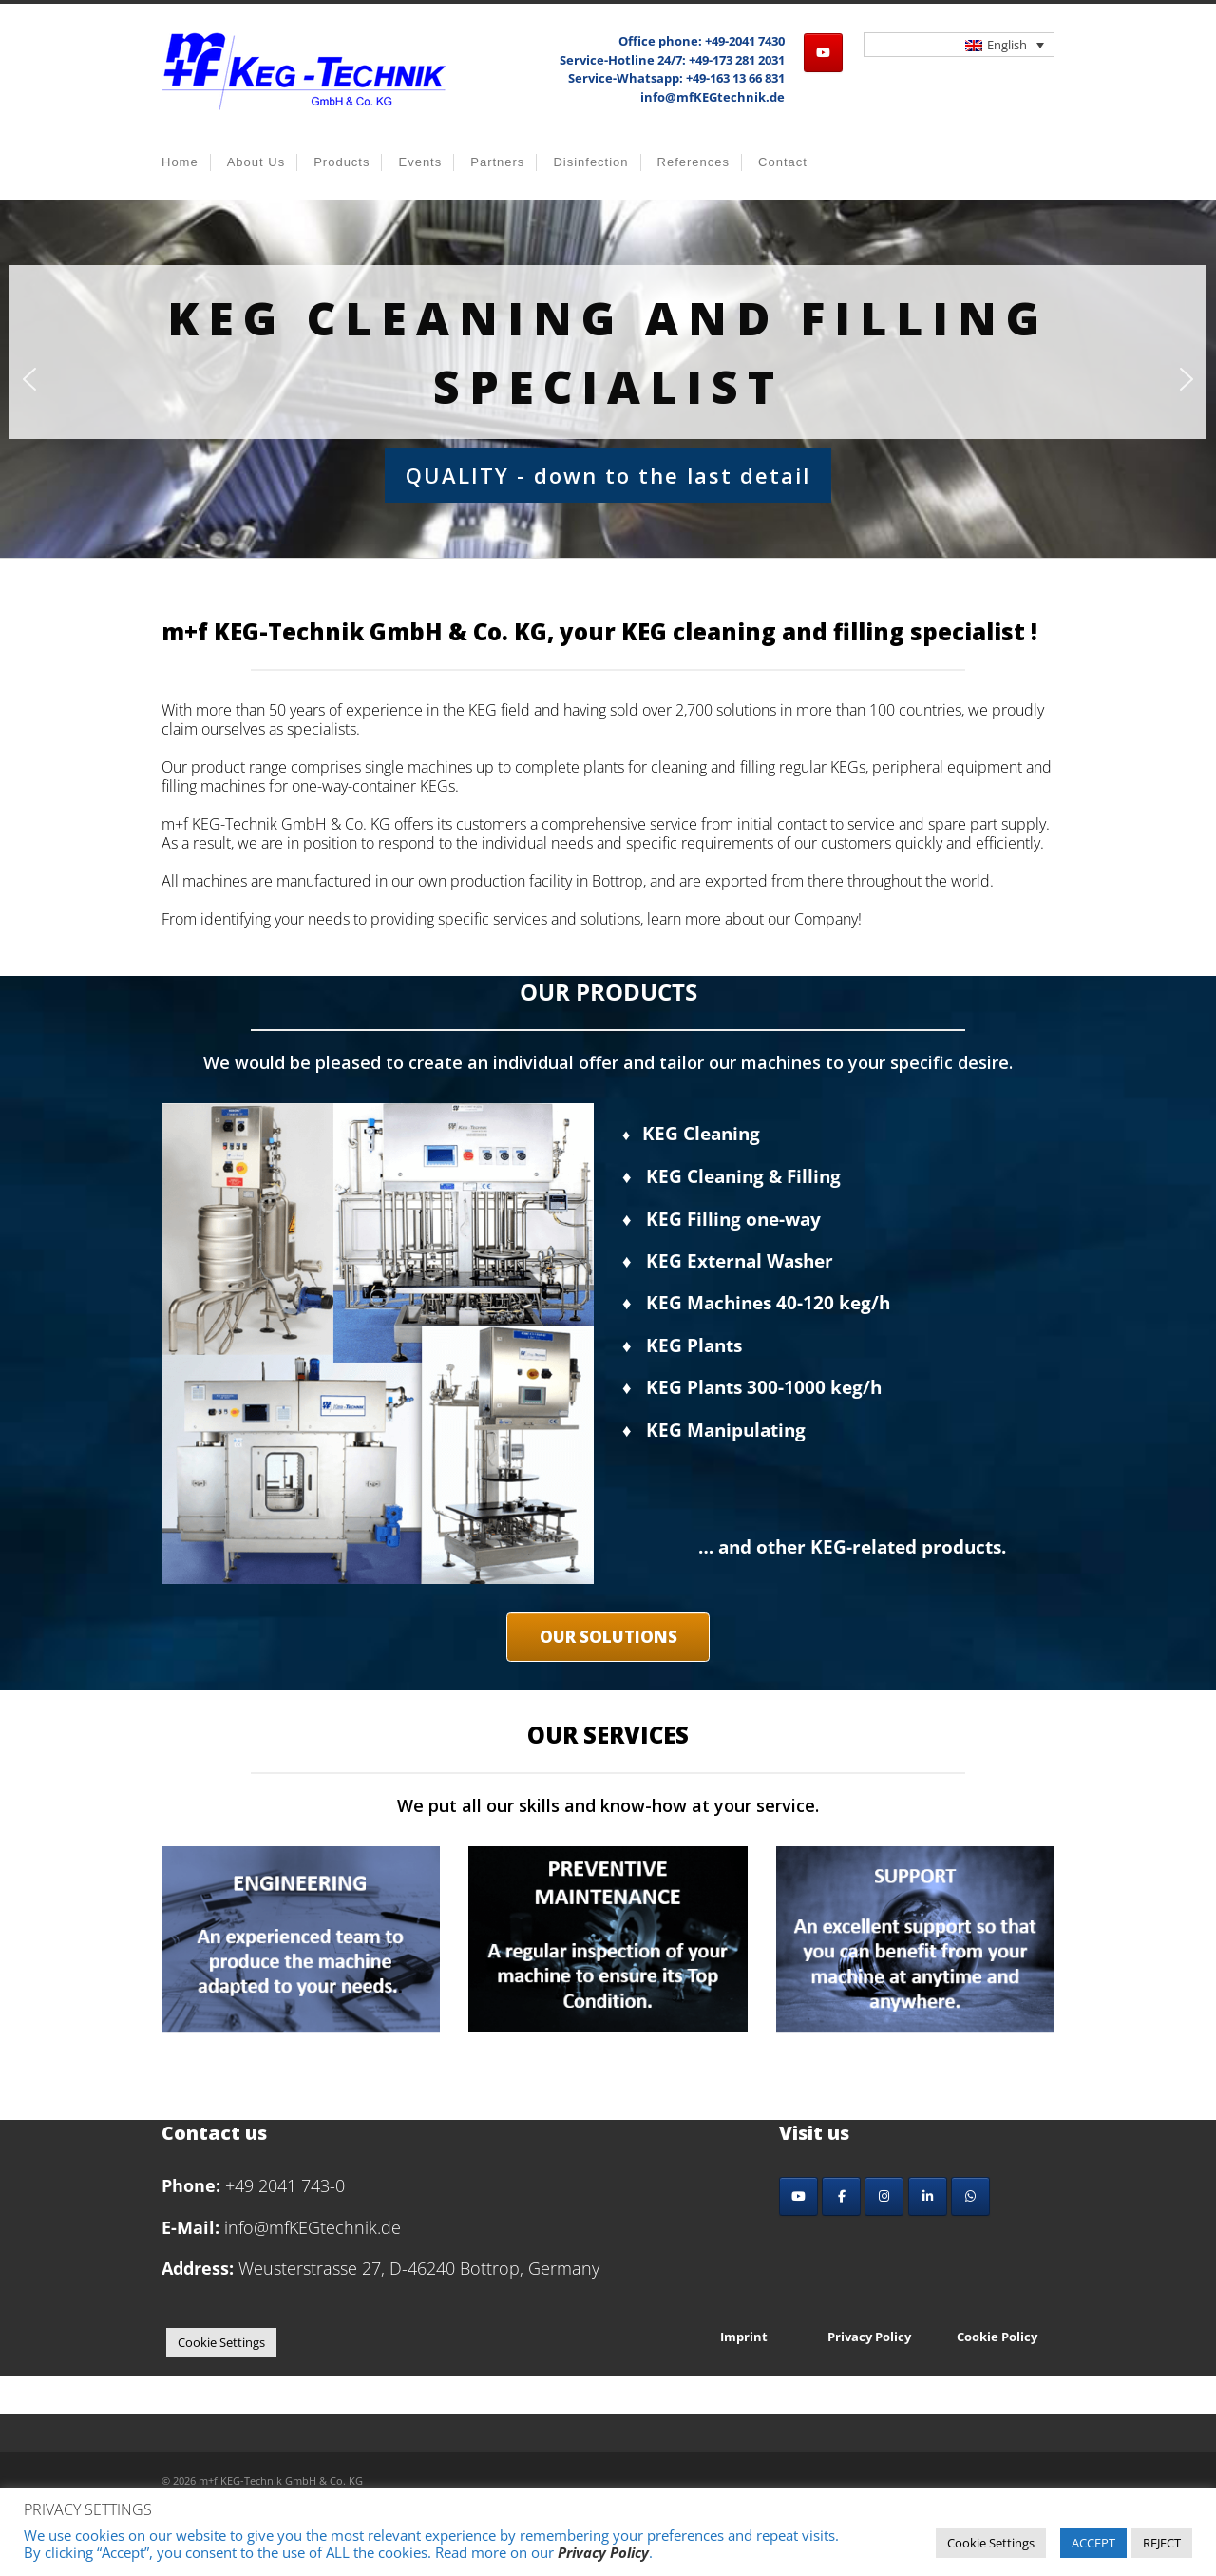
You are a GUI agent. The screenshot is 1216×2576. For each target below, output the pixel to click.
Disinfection (590, 162)
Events (420, 162)
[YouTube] (798, 2196)
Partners (497, 162)
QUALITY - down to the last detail (608, 475)
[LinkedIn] (927, 2196)
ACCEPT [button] (1093, 2542)
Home (180, 162)
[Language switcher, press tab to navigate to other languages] (959, 44)
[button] (29, 379)
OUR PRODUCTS (608, 991)
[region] (608, 379)
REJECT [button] (1162, 2542)
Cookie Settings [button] (221, 2342)
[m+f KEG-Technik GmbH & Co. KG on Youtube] (823, 52)
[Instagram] (883, 2196)
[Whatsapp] (970, 2196)
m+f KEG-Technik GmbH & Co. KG (281, 2480)
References (693, 162)
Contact (783, 162)
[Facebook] (841, 2196)
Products (342, 162)
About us (256, 162)
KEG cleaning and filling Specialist (608, 352)
